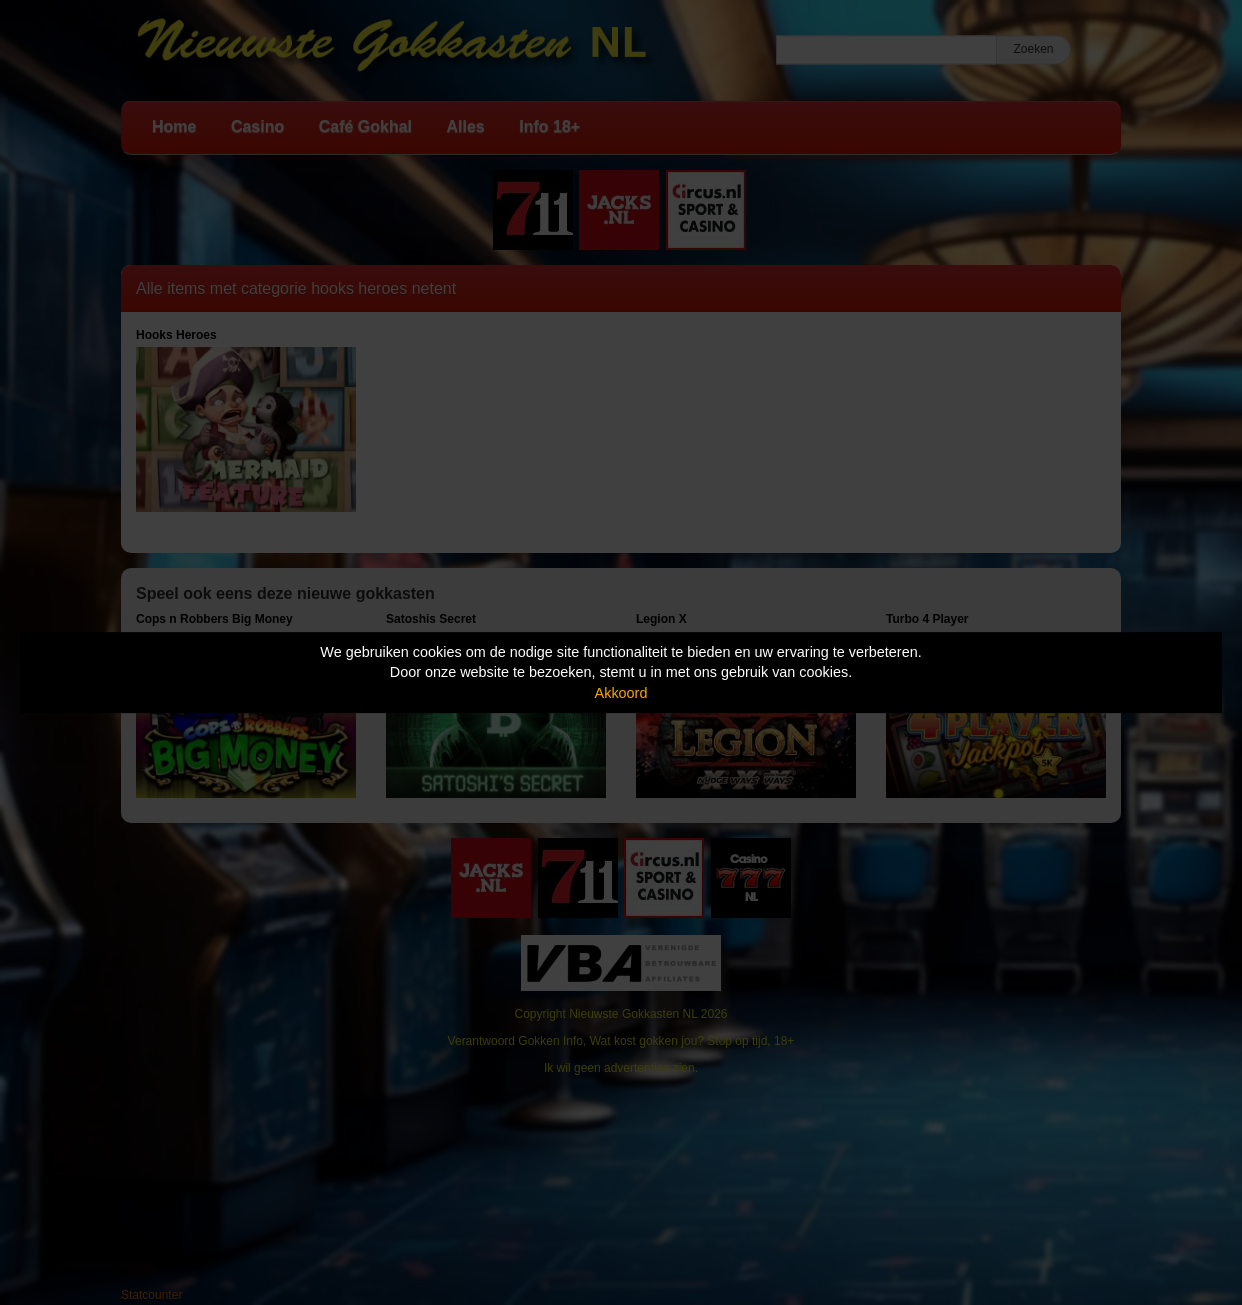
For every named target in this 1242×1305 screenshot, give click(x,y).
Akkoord (621, 693)
